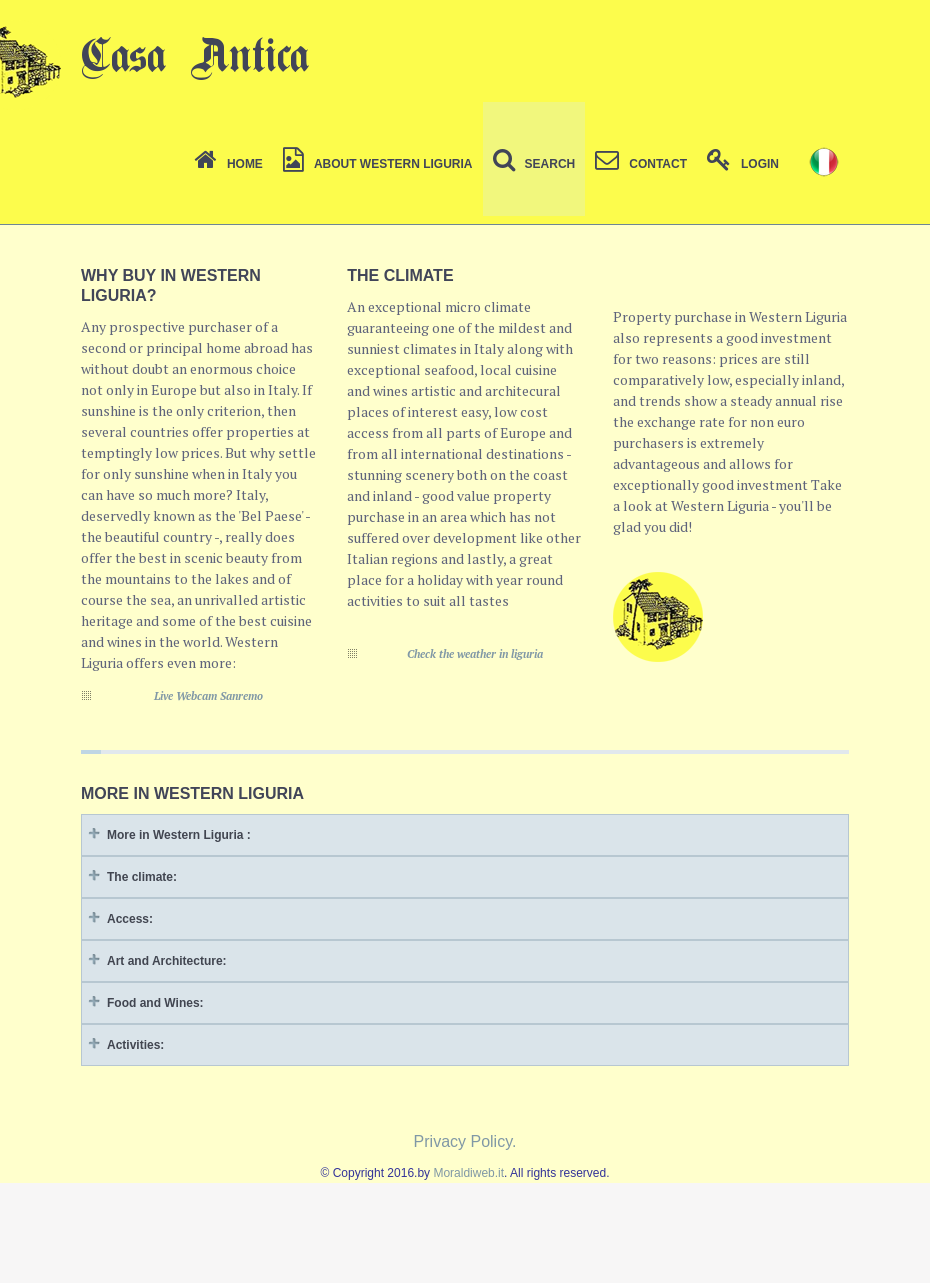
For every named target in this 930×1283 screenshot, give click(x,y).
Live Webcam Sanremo (208, 696)
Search (534, 164)
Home (229, 164)
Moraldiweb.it (468, 1173)
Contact (641, 164)
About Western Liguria (378, 164)
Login (743, 164)
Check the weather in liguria (475, 654)
